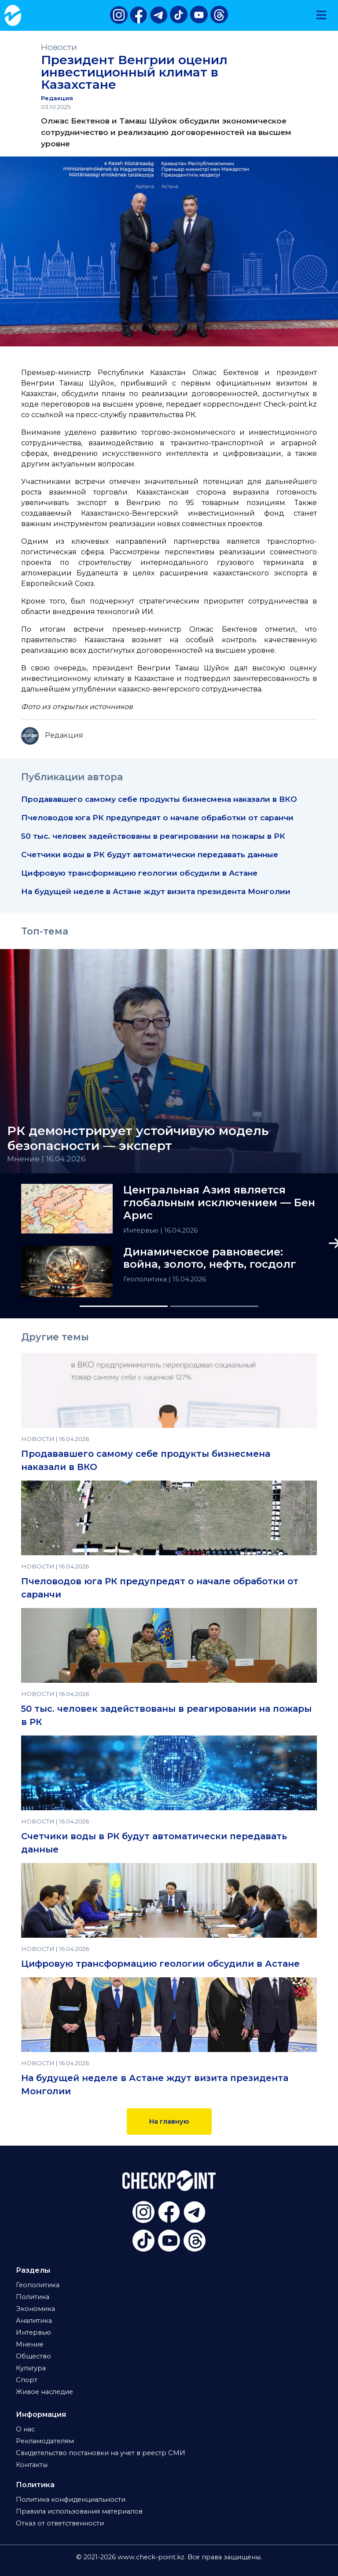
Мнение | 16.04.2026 (46, 1158)
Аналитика (34, 2321)
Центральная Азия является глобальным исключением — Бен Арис (219, 1203)
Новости (59, 47)
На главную (169, 2121)
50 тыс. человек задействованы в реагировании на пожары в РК (153, 835)
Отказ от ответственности (60, 2523)
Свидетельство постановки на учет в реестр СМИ (100, 2453)
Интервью (141, 1230)
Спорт (26, 2380)
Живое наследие (44, 2392)
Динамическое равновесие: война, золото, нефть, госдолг (209, 1258)
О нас (25, 2429)
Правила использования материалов (79, 2511)
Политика (32, 2297)
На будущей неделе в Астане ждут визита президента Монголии (155, 891)
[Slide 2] (214, 1306)
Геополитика (146, 1279)
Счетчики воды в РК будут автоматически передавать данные (149, 854)
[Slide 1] (124, 1306)
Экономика (35, 2309)
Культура (31, 2368)
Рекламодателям (45, 2441)
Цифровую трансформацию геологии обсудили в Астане (139, 872)
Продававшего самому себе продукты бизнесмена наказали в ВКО (159, 799)
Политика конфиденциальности (70, 2499)
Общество (33, 2356)
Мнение (30, 2344)
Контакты (32, 2465)
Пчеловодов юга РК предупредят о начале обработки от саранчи (157, 817)
